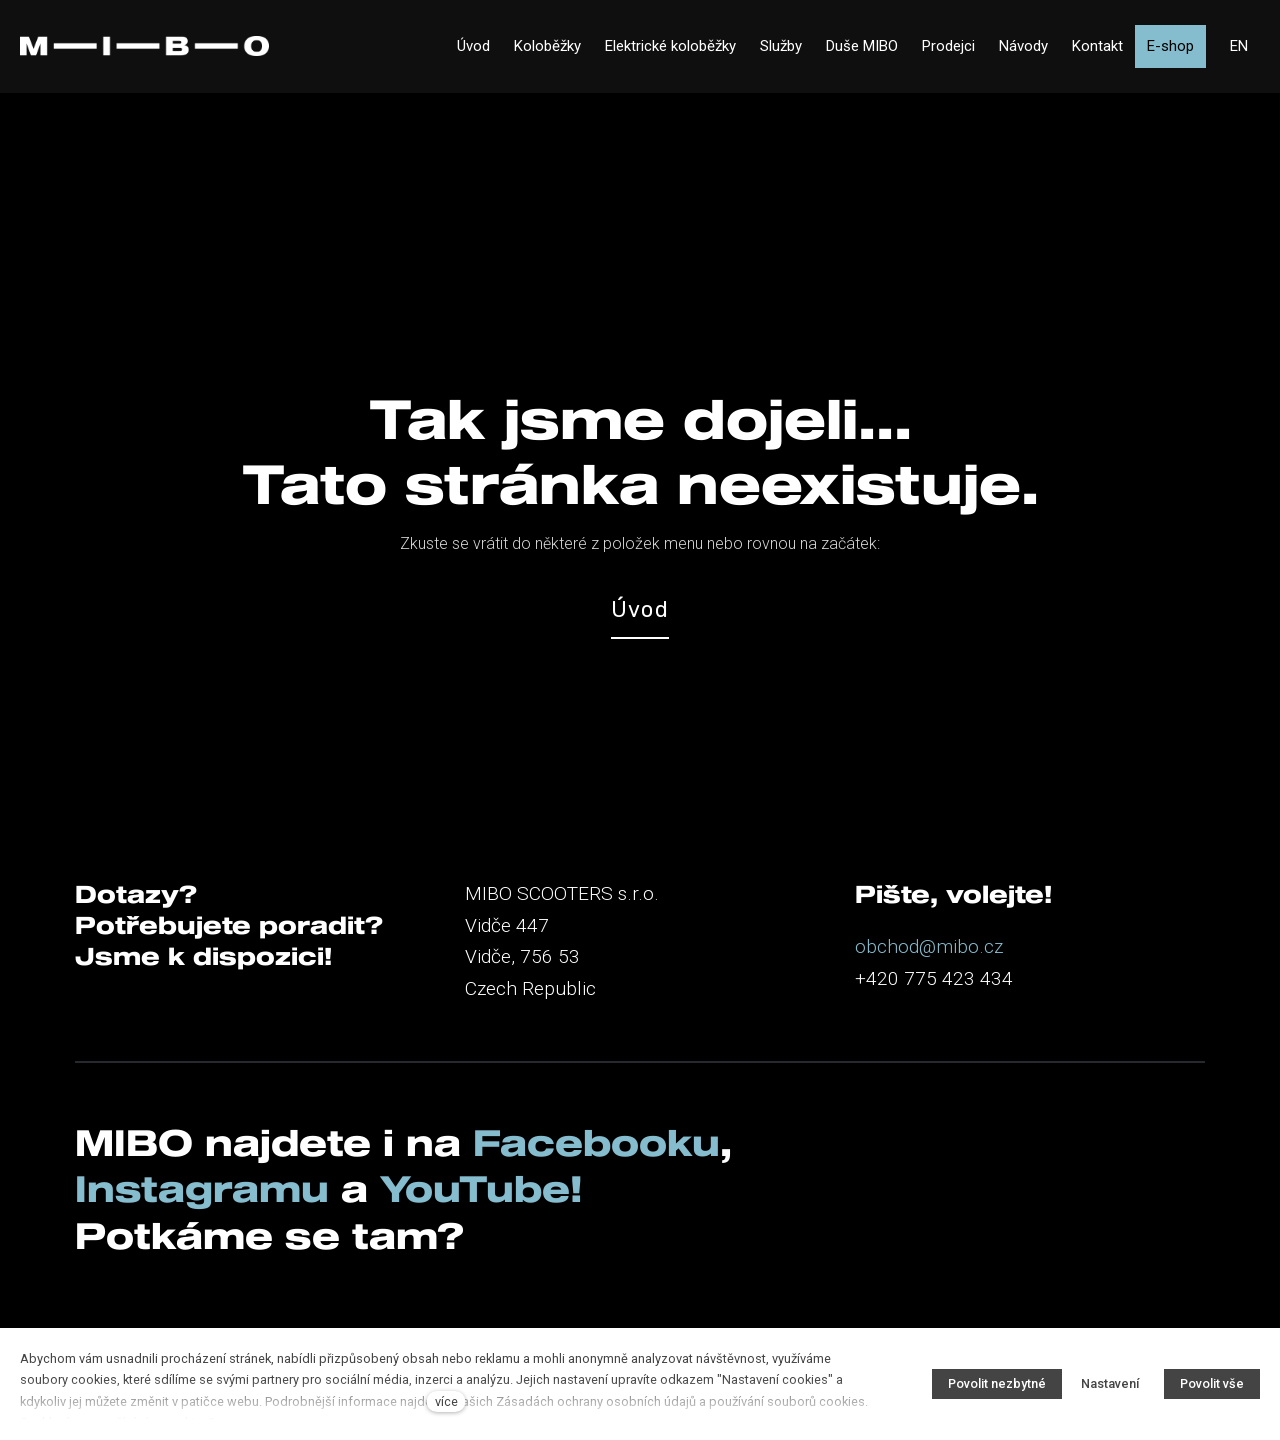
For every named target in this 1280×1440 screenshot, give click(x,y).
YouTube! (481, 1188)
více (446, 1401)
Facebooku (596, 1142)
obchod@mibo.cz (929, 946)
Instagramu (208, 1188)
